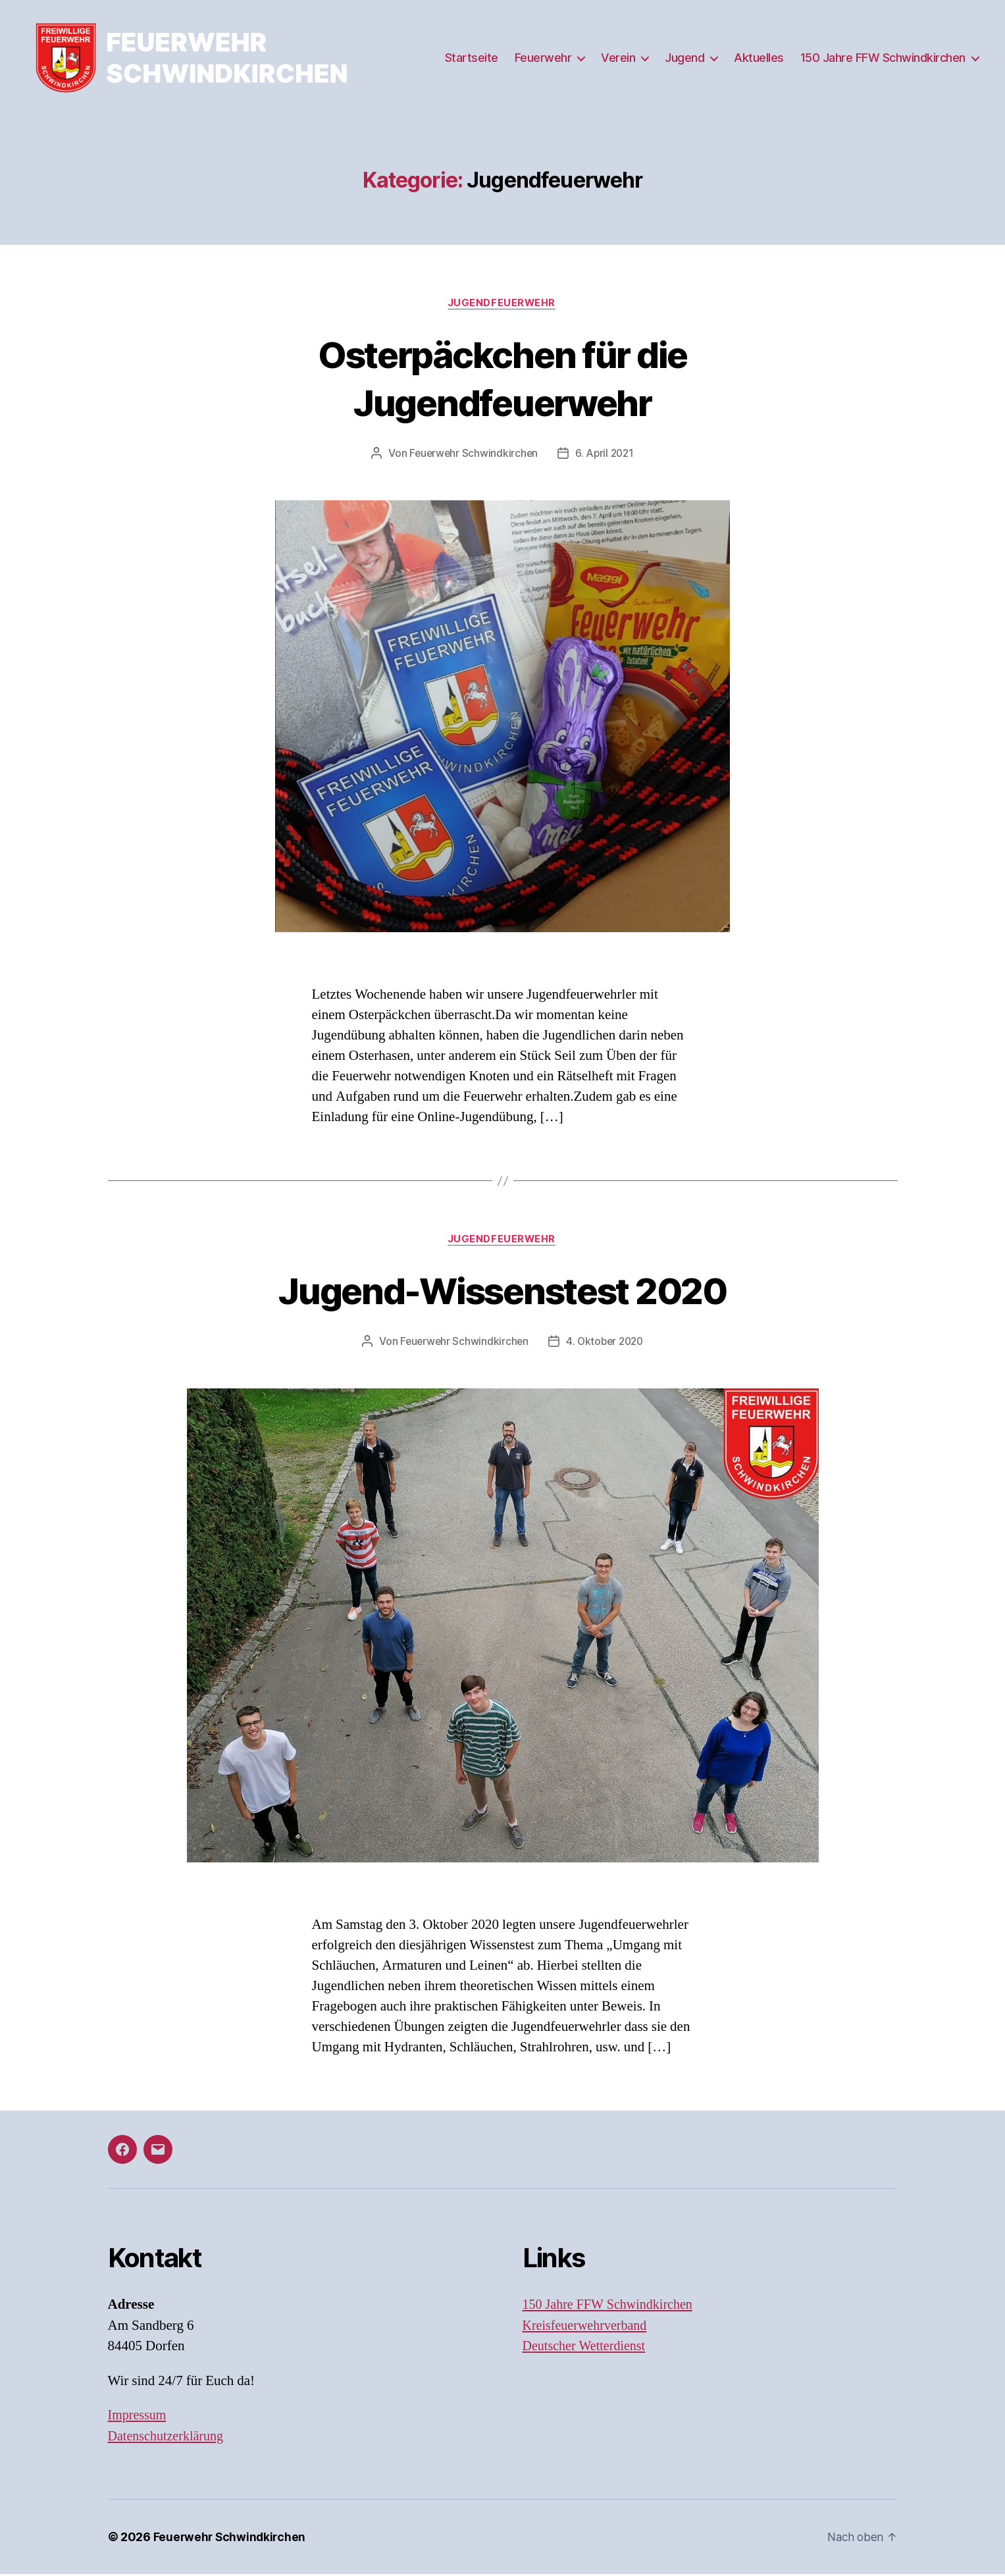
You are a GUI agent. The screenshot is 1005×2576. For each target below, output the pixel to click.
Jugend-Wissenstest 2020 (502, 1291)
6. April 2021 (605, 454)
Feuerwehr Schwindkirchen (472, 454)
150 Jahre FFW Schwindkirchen (883, 58)
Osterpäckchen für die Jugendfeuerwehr (502, 378)
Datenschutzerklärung (168, 2438)
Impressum (138, 2417)
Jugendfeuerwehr (502, 303)
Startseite (471, 58)
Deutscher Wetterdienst (587, 2348)
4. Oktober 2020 (605, 1343)
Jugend (684, 58)
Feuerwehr (543, 58)
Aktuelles (759, 58)
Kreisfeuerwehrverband (588, 2327)
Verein (618, 58)
